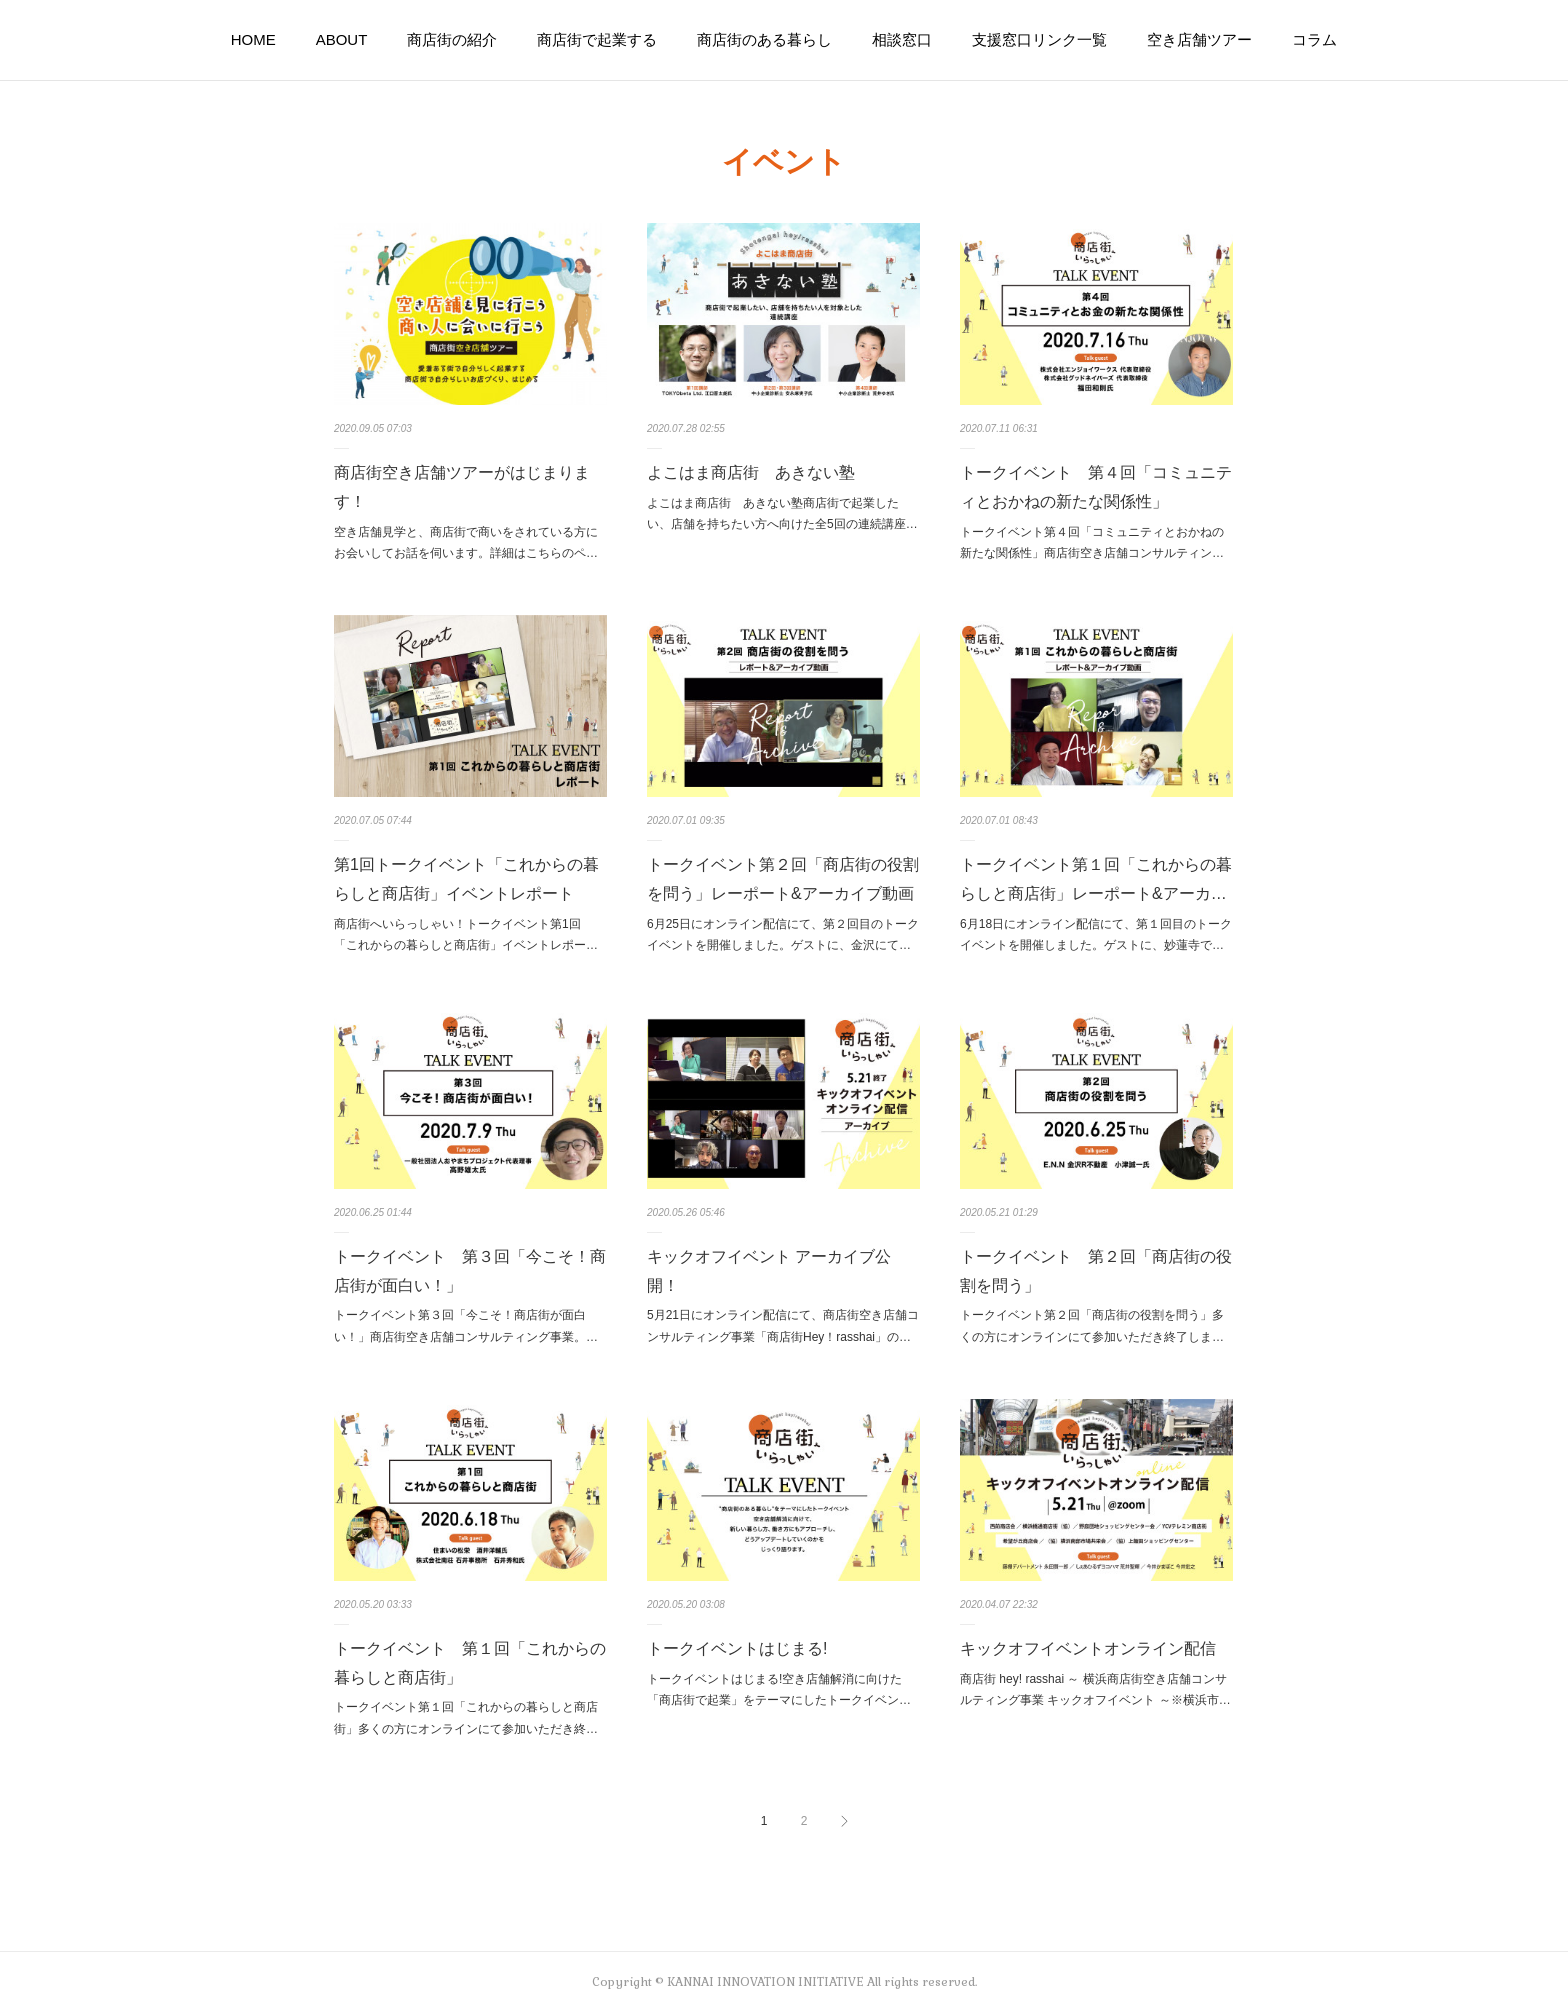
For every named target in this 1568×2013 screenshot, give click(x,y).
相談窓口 (902, 39)
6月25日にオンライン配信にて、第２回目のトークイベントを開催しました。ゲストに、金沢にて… (783, 935)
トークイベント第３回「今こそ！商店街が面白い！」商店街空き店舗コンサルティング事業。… (466, 1326)
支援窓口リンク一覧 (1039, 39)
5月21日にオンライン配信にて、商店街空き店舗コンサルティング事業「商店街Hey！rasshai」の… (783, 1326)
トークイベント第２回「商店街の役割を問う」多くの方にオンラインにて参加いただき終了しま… (1092, 1326)
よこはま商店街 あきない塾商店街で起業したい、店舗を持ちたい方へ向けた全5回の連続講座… (782, 514)
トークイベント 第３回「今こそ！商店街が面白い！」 (470, 1271)
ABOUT (342, 39)
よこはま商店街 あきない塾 (751, 472)
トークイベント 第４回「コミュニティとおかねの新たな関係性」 (1096, 487)
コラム (1314, 39)
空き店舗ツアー (1199, 39)
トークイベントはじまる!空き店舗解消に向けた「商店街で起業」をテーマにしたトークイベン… (779, 1690)
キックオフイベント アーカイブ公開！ (769, 1271)
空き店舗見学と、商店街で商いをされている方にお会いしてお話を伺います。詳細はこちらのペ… (466, 543)
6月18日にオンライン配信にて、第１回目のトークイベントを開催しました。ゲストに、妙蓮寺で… (1096, 935)
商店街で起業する (597, 39)
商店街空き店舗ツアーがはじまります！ (462, 487)
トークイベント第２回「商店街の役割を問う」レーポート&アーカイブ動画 (783, 879)
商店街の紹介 (452, 39)
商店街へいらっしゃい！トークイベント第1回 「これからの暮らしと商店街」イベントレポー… (466, 935)
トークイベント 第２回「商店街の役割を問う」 (1096, 1271)
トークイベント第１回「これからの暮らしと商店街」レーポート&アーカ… (1096, 879)
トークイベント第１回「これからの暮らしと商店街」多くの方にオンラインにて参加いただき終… (466, 1718)
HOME (253, 39)
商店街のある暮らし (764, 39)
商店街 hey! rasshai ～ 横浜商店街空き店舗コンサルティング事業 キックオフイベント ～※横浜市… (1095, 1690)
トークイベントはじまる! (737, 1648)
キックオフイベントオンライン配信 (1088, 1648)
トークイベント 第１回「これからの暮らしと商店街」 (470, 1663)
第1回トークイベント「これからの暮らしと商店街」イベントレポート (466, 879)
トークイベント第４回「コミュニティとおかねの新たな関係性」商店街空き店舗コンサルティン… (1092, 543)
